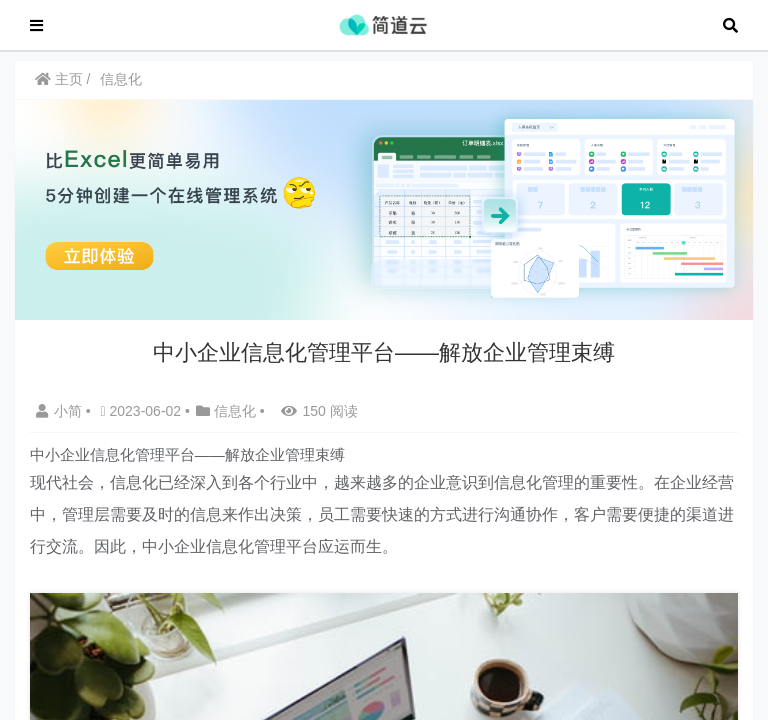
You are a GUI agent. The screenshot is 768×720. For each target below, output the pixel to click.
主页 (64, 89)
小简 (66, 418)
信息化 (127, 89)
